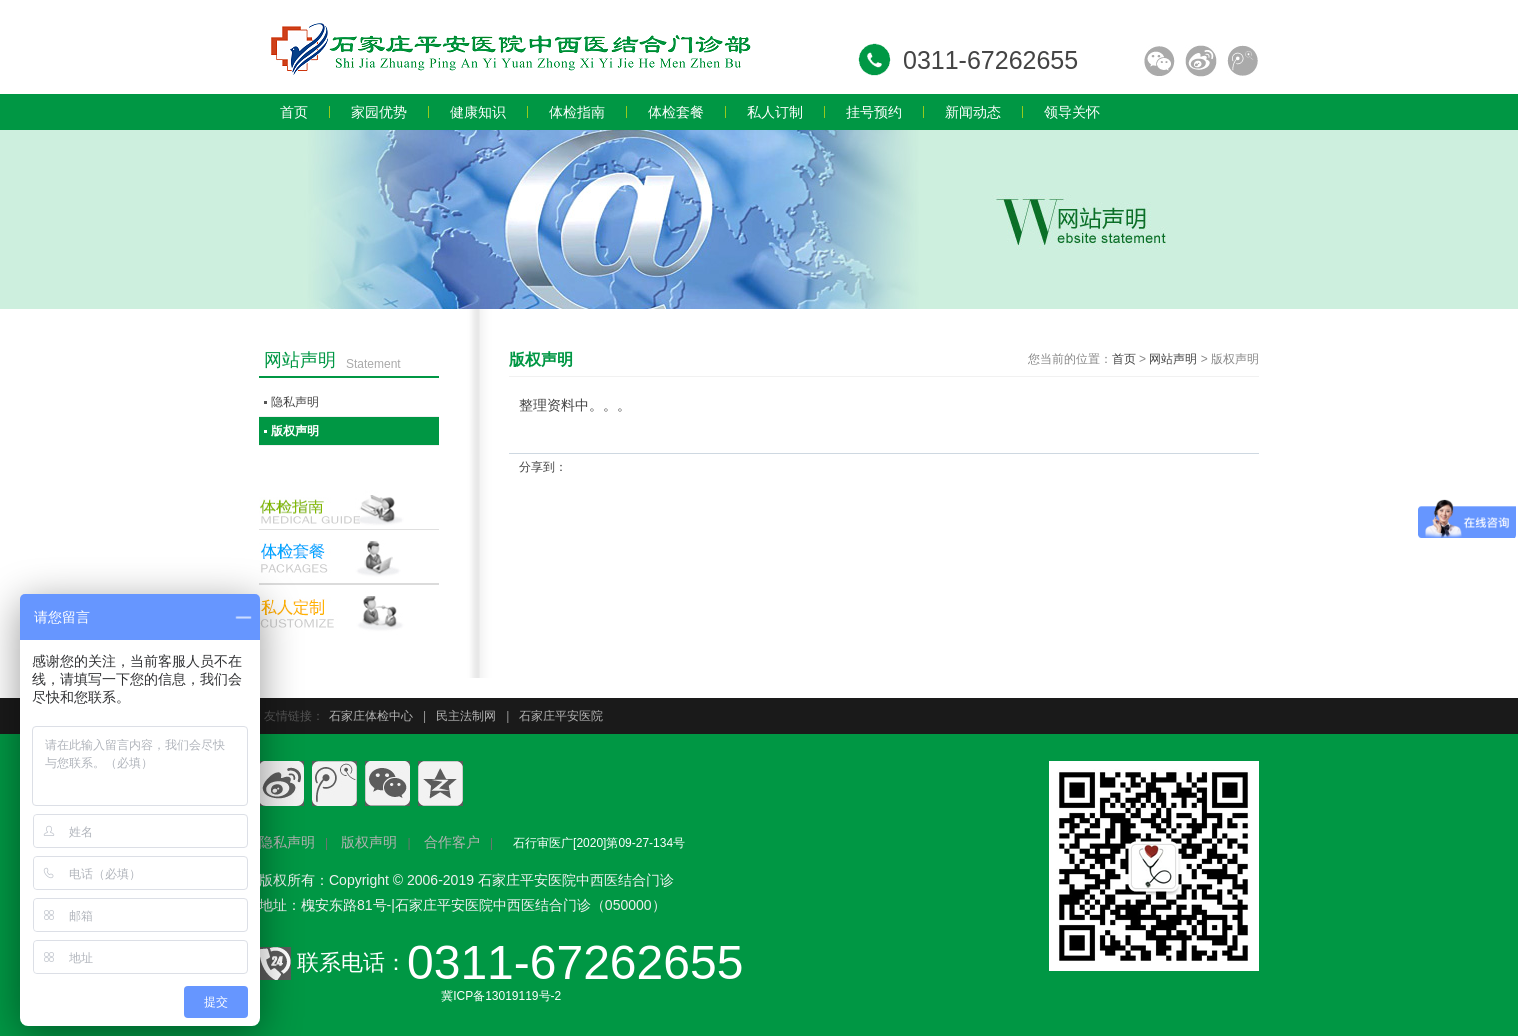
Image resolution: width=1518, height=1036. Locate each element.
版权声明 (295, 431)
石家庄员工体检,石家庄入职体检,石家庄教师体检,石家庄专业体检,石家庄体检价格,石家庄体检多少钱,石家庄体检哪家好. (509, 47)
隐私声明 (295, 402)
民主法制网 (466, 716)
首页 (1124, 359)
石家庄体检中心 (371, 716)
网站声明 (1173, 359)
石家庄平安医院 (561, 716)
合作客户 (452, 842)
